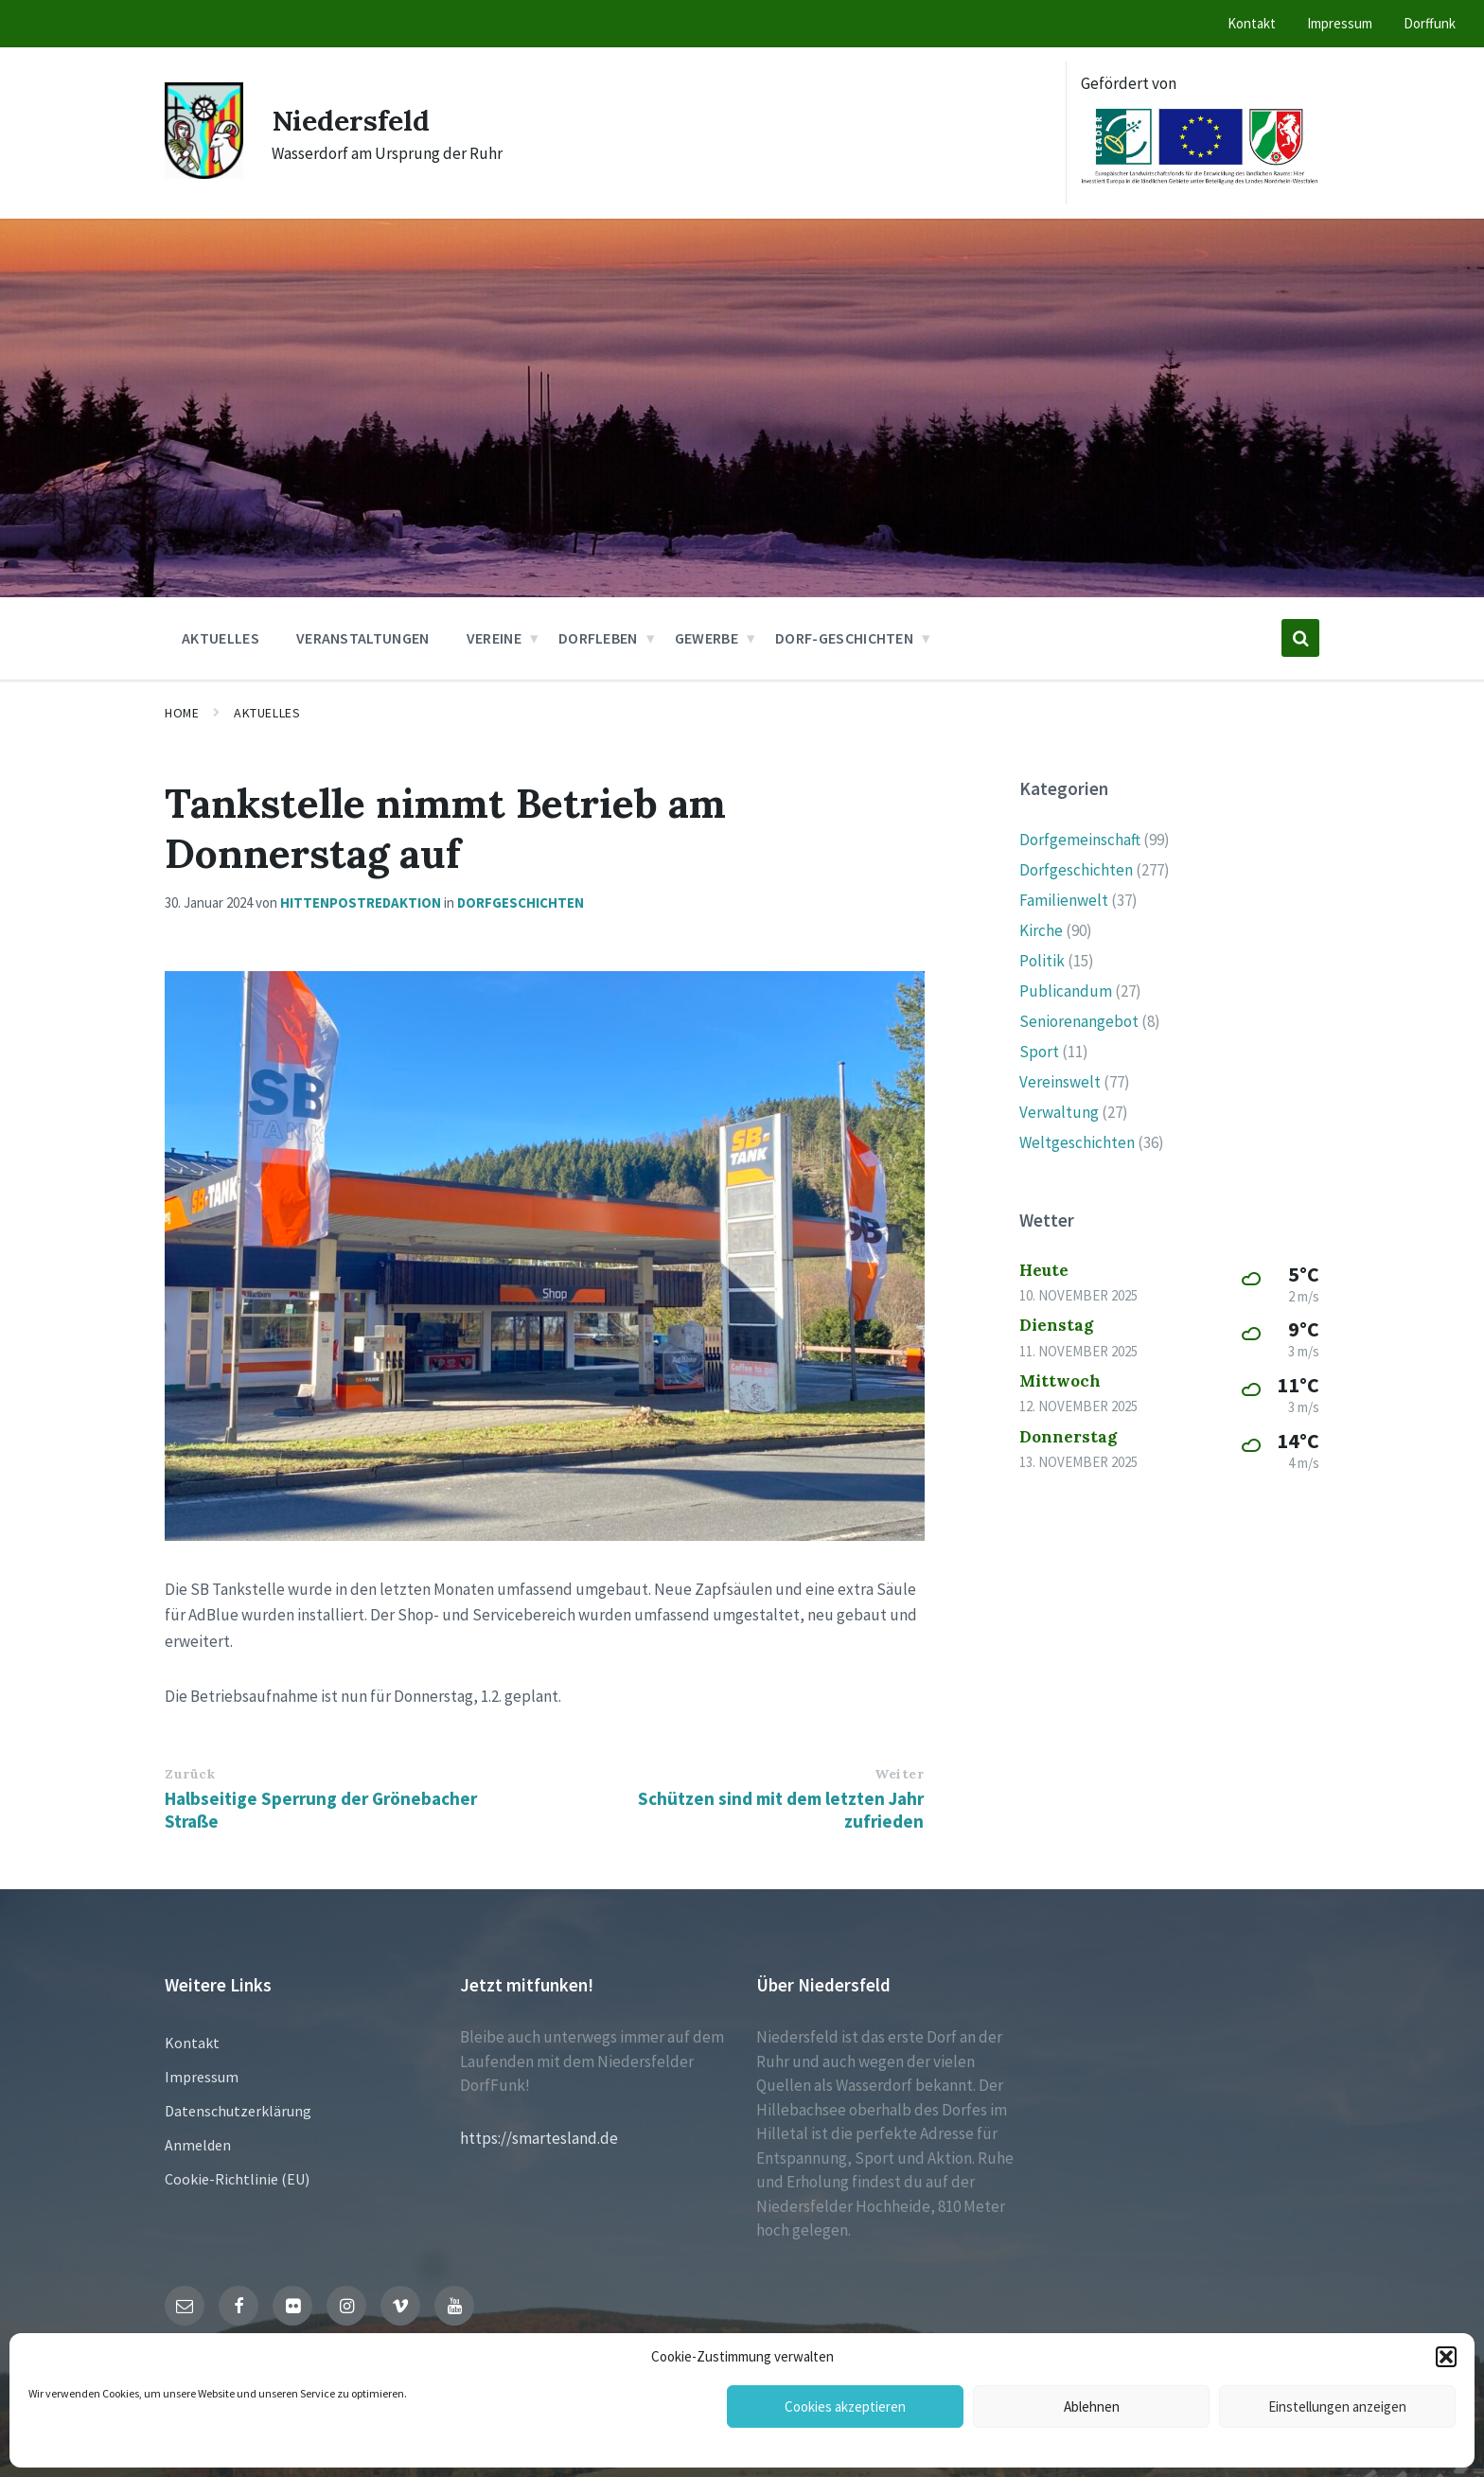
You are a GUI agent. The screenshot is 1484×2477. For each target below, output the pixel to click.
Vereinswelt (1060, 1081)
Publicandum (1065, 991)
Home (182, 712)
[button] (1446, 2356)
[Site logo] (204, 173)
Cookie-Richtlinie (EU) (237, 2178)
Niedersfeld (351, 120)
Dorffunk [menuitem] (1430, 23)
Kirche (1041, 930)
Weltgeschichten (1077, 1142)
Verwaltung (1059, 1112)
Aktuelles (267, 712)
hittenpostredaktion (360, 902)
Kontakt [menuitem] (1252, 23)
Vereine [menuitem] (494, 637)
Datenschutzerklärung (238, 2110)
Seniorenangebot (1079, 1021)
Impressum (201, 2076)
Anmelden (198, 2144)
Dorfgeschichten (520, 902)
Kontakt (192, 2042)
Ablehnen (1092, 2406)
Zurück (190, 1773)
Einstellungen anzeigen (1337, 2406)
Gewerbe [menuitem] (706, 637)
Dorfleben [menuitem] (598, 637)
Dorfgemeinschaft (1079, 839)
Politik (1042, 960)
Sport (1039, 1051)
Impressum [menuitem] (1339, 23)
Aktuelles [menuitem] (220, 637)
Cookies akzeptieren (845, 2406)
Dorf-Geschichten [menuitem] (844, 637)
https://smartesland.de (539, 2138)
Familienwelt (1063, 900)
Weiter (899, 1773)
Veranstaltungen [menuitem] (363, 637)
